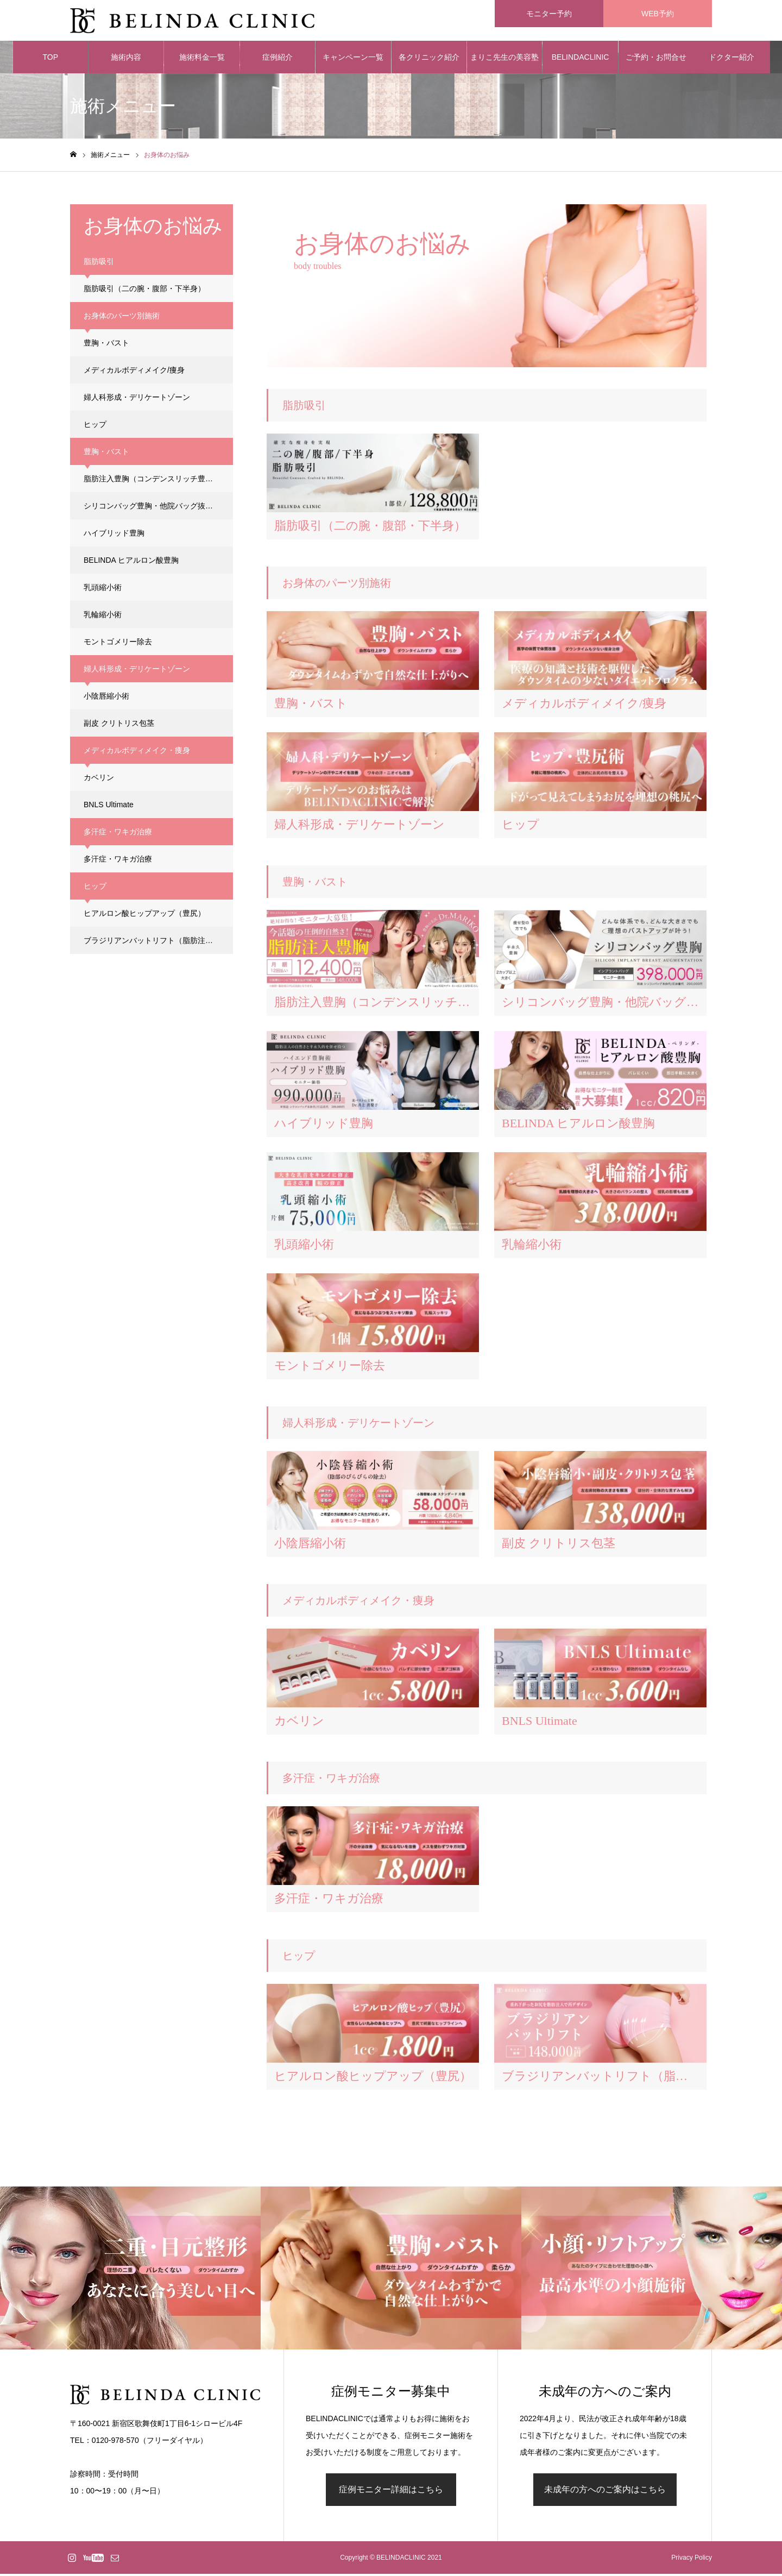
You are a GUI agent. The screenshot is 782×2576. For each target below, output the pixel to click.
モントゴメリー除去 (118, 644)
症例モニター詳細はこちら (391, 2491)
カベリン (99, 780)
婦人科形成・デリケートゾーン (137, 399)
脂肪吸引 (144, 291)
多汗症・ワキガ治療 (118, 861)
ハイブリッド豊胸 (114, 535)
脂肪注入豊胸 (152, 481)
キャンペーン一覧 (353, 59)
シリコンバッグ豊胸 (156, 508)
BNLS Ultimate (109, 807)
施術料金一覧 (202, 59)
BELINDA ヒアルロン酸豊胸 (131, 562)
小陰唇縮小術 (106, 698)
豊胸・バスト (106, 345)
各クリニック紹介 (429, 59)
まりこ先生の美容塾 (504, 59)
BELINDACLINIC (580, 59)
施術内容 (126, 59)
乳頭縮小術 (103, 590)
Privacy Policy (691, 2560)
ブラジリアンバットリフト (158, 943)
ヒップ (95, 427)
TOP (50, 59)
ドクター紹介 (731, 59)
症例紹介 (277, 59)
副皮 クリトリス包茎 (119, 725)
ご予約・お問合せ (656, 59)
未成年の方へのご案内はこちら (605, 2491)
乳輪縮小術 (103, 617)
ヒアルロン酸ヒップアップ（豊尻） (144, 916)
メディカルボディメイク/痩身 (134, 372)
